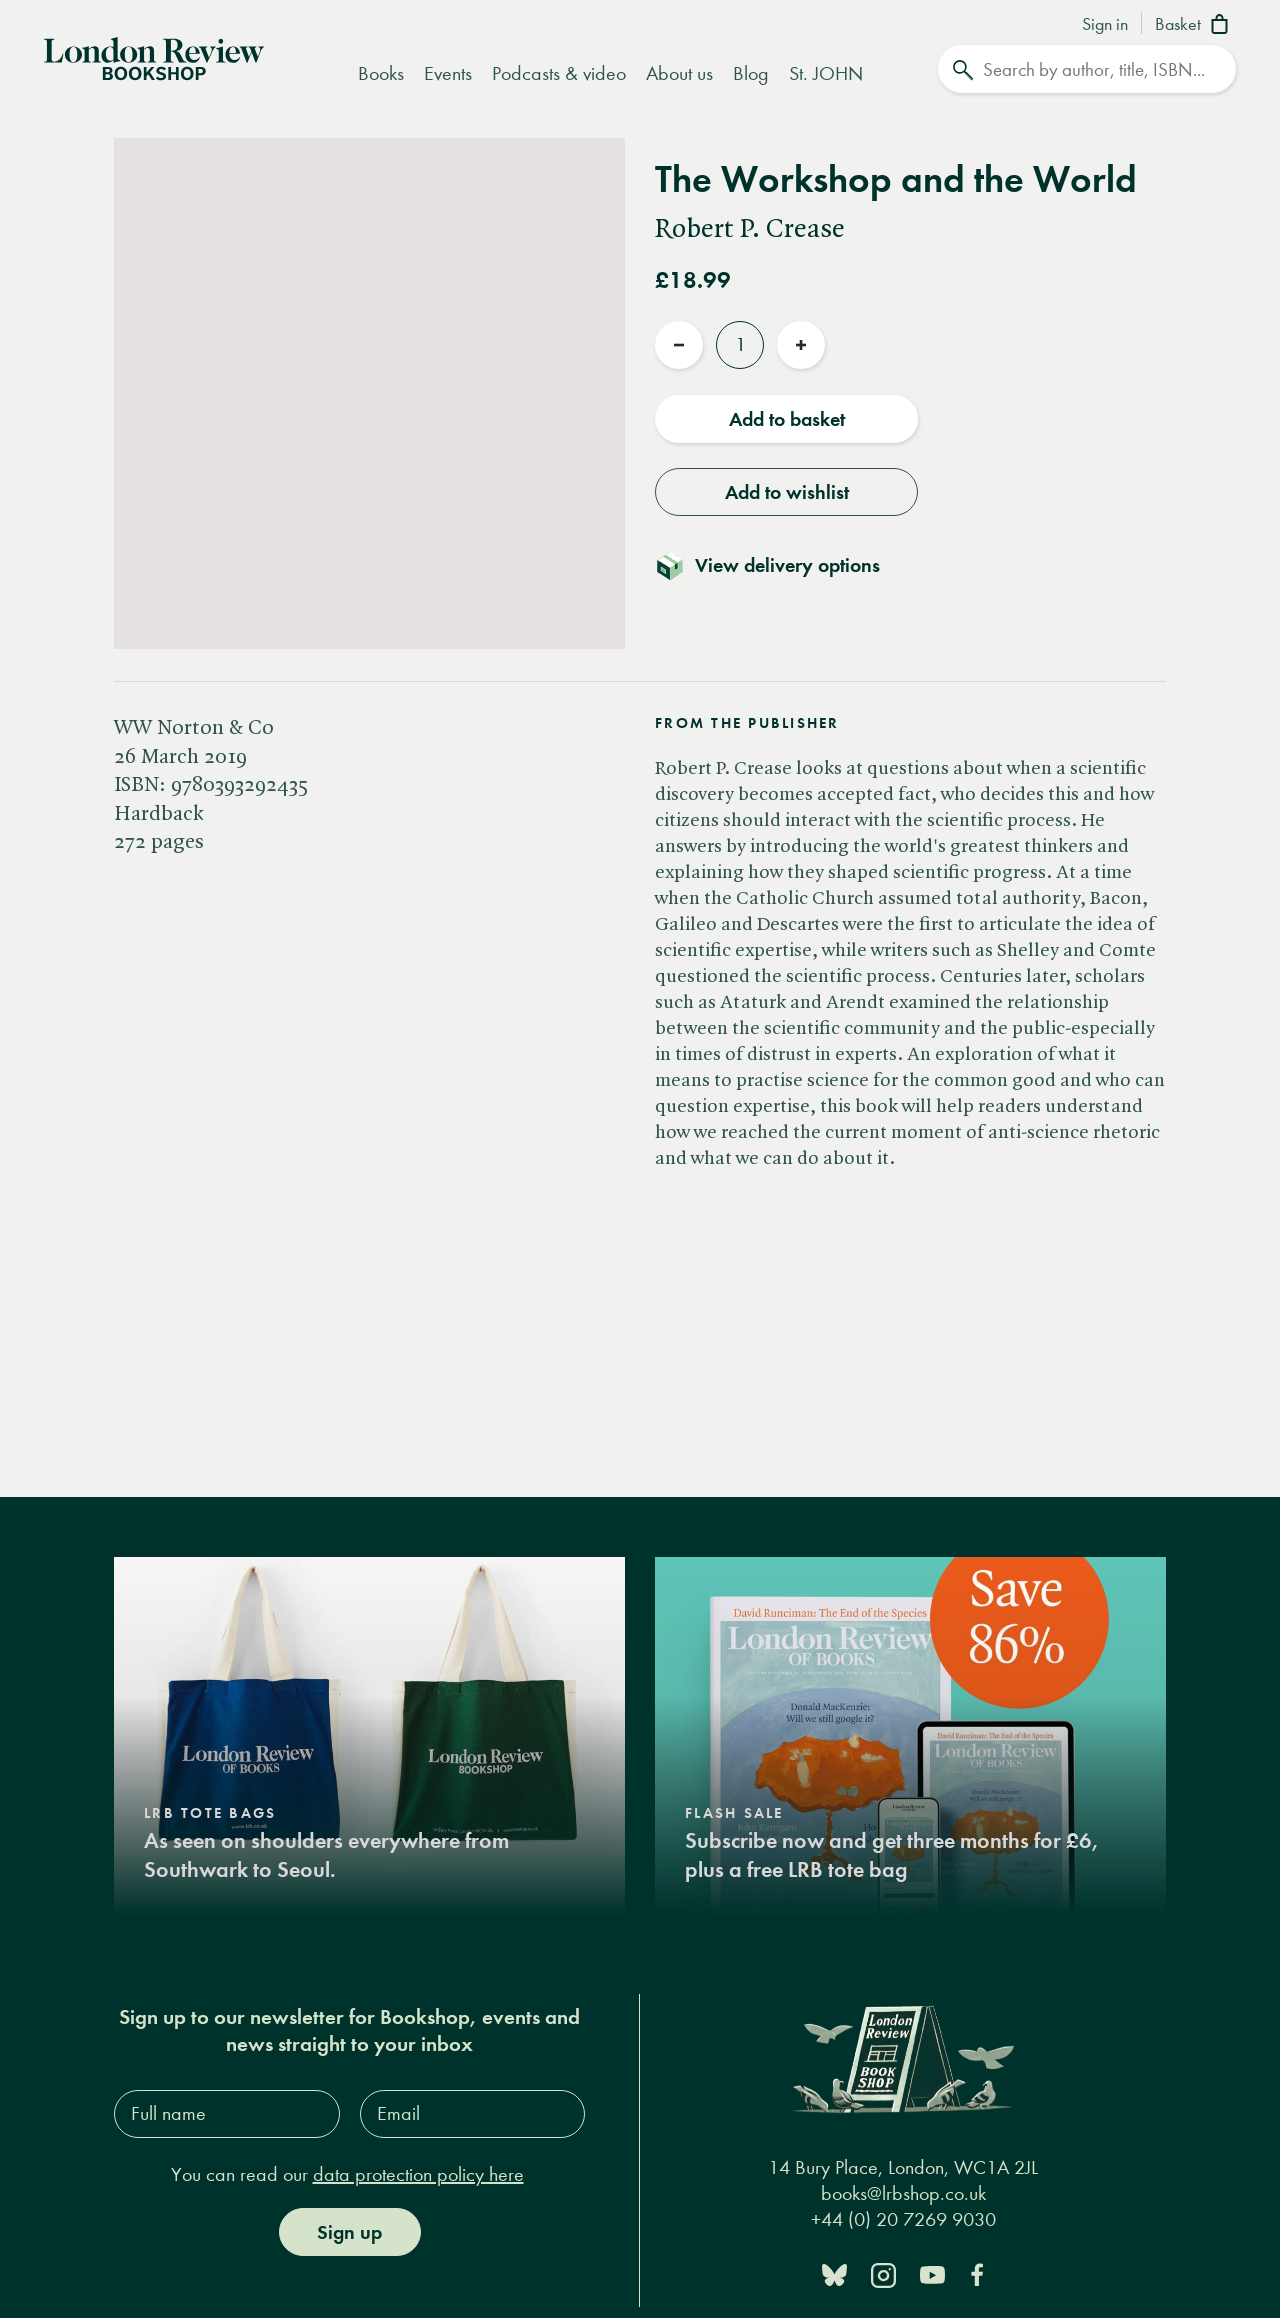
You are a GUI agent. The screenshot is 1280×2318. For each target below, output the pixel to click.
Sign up (349, 2232)
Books (381, 73)
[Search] (1087, 69)
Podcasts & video (559, 73)
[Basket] (1195, 26)
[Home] (154, 57)
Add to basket (787, 419)
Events (448, 73)
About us (679, 73)
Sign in (1105, 25)
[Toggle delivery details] (779, 565)
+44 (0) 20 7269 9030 (903, 2219)
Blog (751, 73)
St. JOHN (826, 73)
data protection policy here (418, 2174)
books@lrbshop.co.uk (903, 2193)
